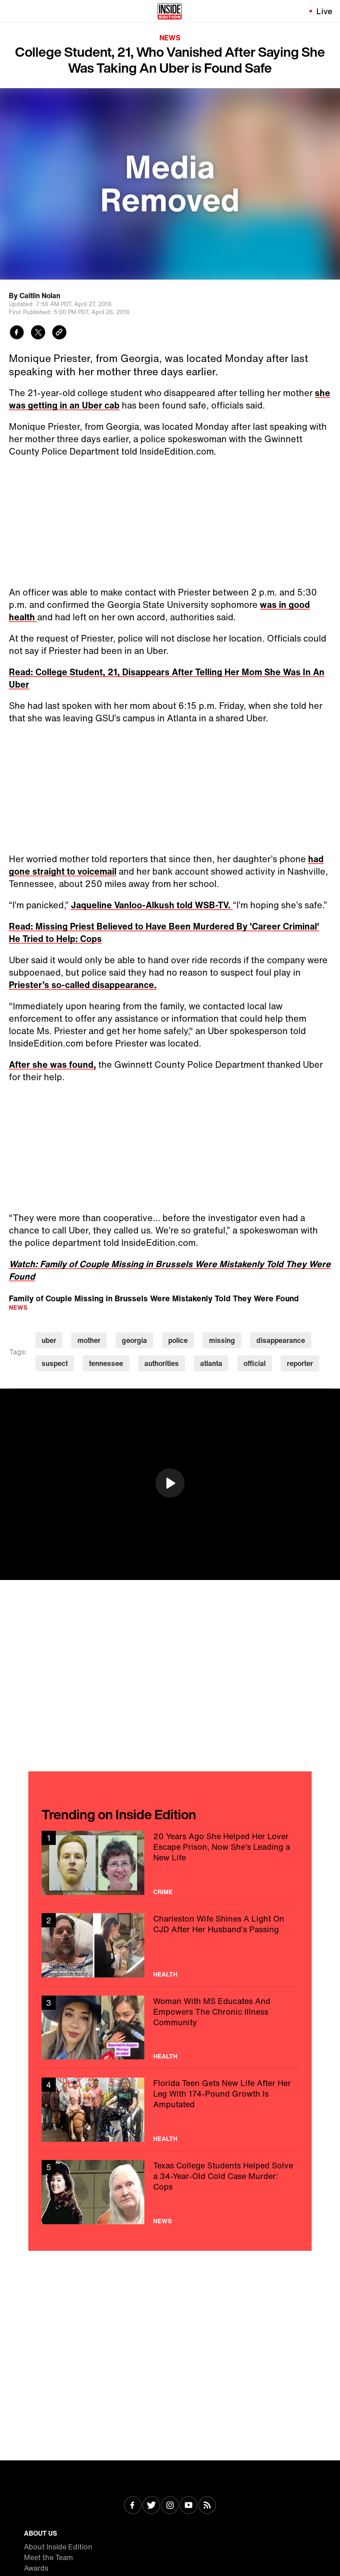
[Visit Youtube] (188, 2506)
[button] (170, 1483)
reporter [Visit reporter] (300, 1363)
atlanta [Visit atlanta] (211, 1363)
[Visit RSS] (207, 2506)
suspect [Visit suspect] (55, 1363)
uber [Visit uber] (49, 1340)
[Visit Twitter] (151, 2506)
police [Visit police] (178, 1340)
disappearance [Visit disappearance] (280, 1340)
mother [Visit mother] (88, 1340)
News (170, 37)
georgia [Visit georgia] (134, 1340)
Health (165, 1974)
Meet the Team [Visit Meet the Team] (48, 2557)
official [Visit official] (254, 1363)
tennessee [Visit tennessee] (106, 1363)
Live (325, 11)
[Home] (170, 11)
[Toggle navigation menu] (12, 11)
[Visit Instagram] (170, 2506)
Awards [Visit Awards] (36, 2568)
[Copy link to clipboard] (59, 333)
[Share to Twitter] (38, 333)
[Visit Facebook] (133, 2506)
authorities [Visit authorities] (161, 1363)
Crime (163, 1892)
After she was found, (52, 1064)
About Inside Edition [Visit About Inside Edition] (58, 2546)
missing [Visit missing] (222, 1340)
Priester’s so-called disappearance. (83, 984)
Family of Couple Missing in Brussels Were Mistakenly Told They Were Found (154, 1298)
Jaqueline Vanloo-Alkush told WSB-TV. (152, 905)
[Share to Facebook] (17, 333)
